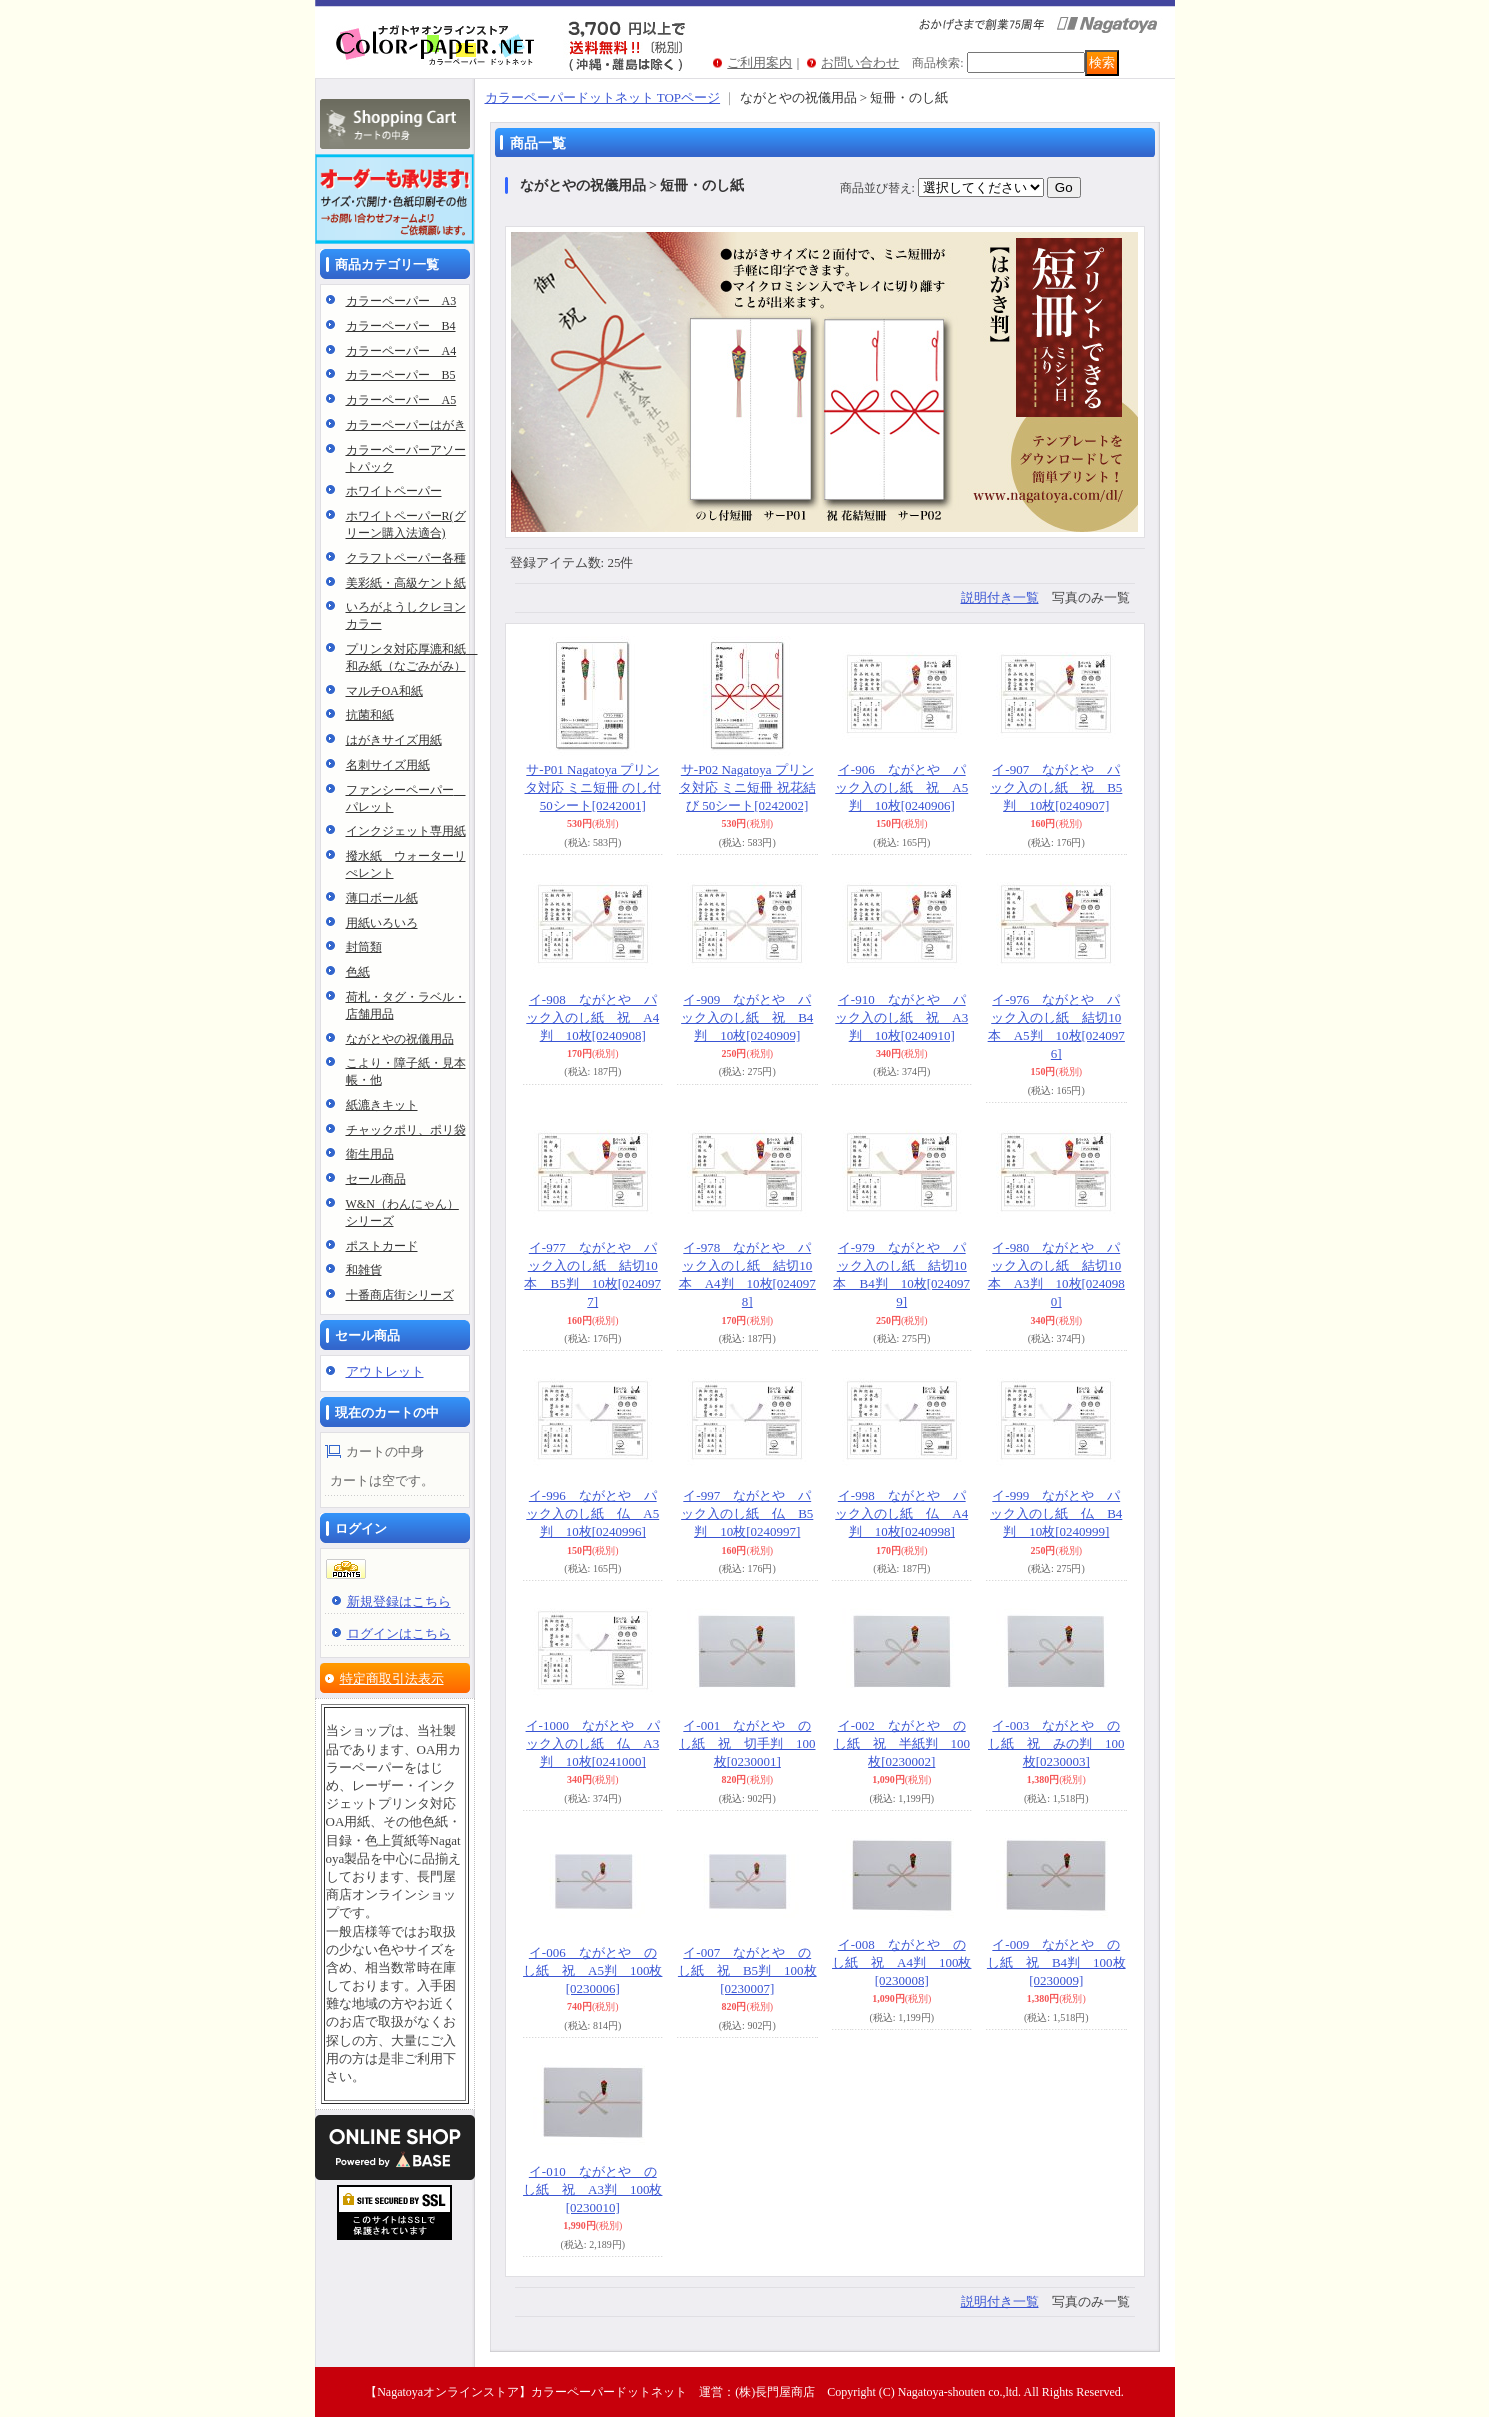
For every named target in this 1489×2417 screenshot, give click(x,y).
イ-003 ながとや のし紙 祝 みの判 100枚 (1056, 1743)
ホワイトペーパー (394, 491)
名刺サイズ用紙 (388, 765)
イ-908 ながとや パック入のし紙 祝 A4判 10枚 (592, 1017)
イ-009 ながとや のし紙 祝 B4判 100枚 (1056, 1962)
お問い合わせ (860, 62)
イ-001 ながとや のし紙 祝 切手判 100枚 (747, 1743)
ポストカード (382, 1246)
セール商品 (376, 1179)
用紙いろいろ (382, 923)
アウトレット (385, 1371)
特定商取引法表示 (392, 1678)
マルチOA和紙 (384, 691)
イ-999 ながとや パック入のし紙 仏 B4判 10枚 (1056, 1513)
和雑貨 (364, 1270)
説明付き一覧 (1000, 597)
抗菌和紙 (370, 715)
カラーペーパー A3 (401, 301)
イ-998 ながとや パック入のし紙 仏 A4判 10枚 (901, 1513)
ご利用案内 (759, 62)
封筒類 (364, 947)
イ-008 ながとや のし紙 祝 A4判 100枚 (901, 1962)
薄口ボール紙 (382, 898)
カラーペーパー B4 (401, 326)
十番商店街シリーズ (400, 1295)
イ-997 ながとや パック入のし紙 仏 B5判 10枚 (747, 1513)
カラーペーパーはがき (406, 425)
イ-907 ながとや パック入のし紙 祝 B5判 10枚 (1056, 787)
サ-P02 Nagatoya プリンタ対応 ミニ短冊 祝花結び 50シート (747, 787)
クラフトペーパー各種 (406, 558)
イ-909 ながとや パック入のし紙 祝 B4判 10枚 (747, 1017)
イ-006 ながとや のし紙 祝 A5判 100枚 (592, 1970)
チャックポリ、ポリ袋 (406, 1130)
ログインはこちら (399, 1633)
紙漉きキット (382, 1105)
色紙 (358, 972)
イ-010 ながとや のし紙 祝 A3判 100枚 (592, 2189)
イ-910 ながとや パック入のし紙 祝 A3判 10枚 (901, 1017)
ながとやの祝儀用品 (400, 1039)
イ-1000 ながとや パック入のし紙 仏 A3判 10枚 (593, 1743)
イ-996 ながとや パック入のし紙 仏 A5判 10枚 (592, 1513)
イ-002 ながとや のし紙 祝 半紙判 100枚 (902, 1743)
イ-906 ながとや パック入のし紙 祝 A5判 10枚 (901, 787)
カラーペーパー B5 (401, 375)
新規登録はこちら (399, 1601)
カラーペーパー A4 (401, 351)
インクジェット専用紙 (406, 831)
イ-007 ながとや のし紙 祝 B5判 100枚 (747, 1970)
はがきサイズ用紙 (394, 740)
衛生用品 (370, 1154)
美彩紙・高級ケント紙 (406, 583)
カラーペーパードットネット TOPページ (603, 97)
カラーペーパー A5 (401, 400)
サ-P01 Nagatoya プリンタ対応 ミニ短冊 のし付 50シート (593, 787)
